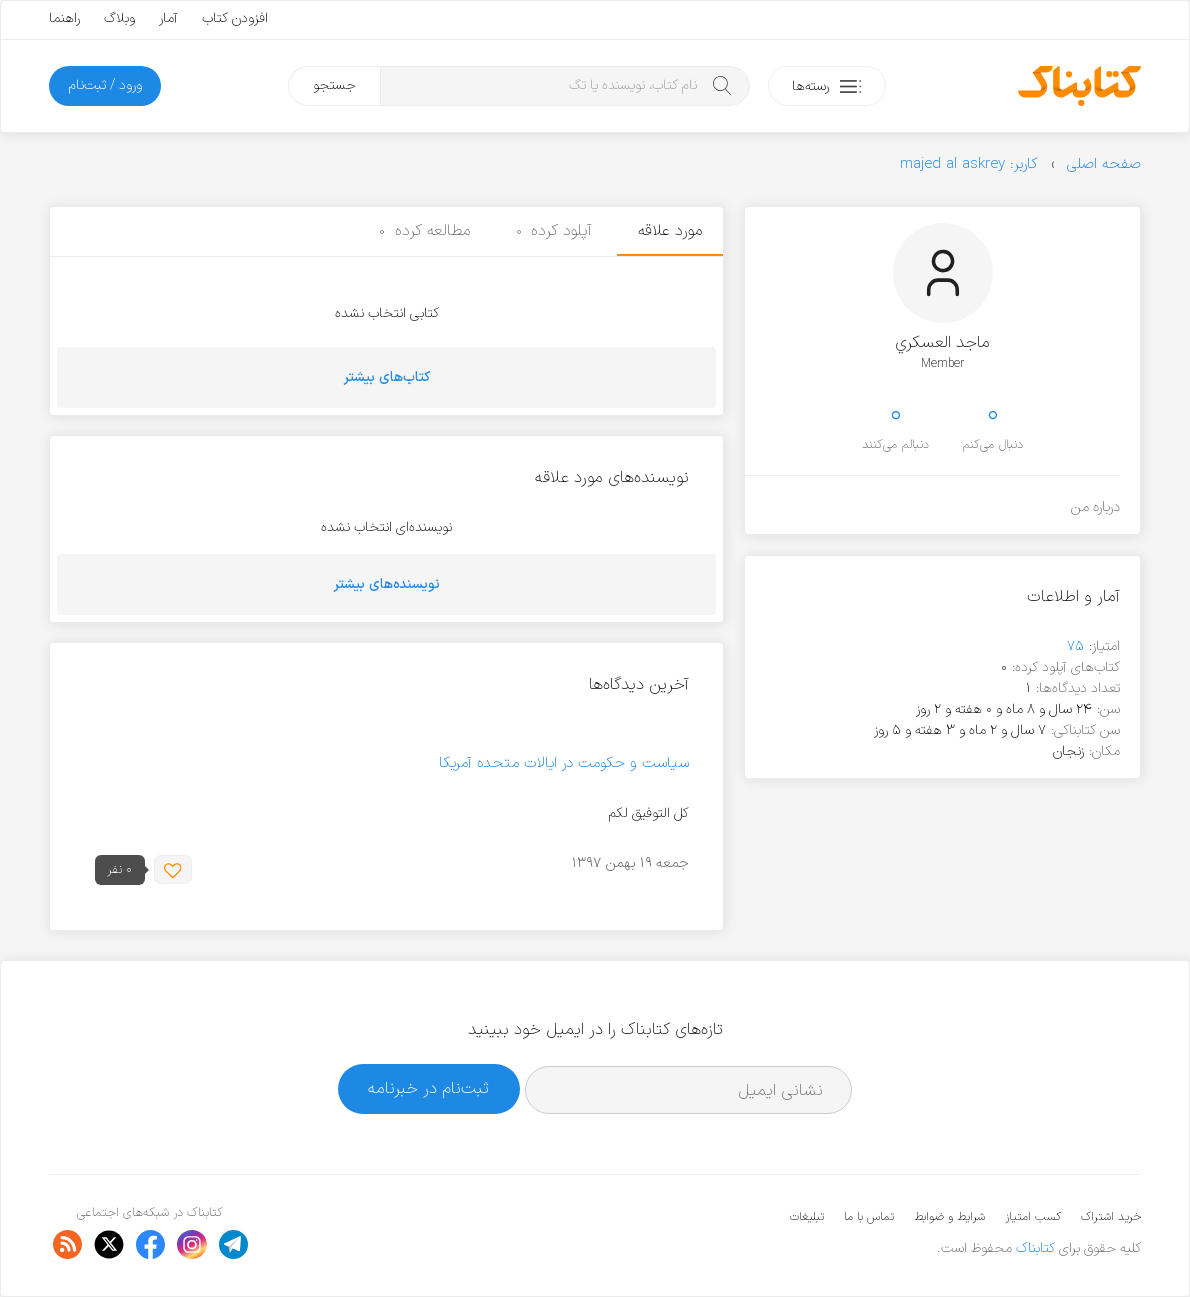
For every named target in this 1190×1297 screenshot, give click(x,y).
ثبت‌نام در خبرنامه (428, 1088)
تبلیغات (807, 1217)
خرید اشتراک (1111, 1217)
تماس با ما (869, 1217)
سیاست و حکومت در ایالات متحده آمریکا (564, 763)
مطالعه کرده (424, 231)
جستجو (334, 85)
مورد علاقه (670, 231)
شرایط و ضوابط (949, 1217)
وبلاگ (119, 18)
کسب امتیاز (1033, 1217)
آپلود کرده (554, 231)
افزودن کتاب (235, 18)
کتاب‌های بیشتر (387, 377)
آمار (168, 18)
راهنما (64, 18)
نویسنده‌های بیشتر (387, 584)
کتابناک (1035, 1248)
